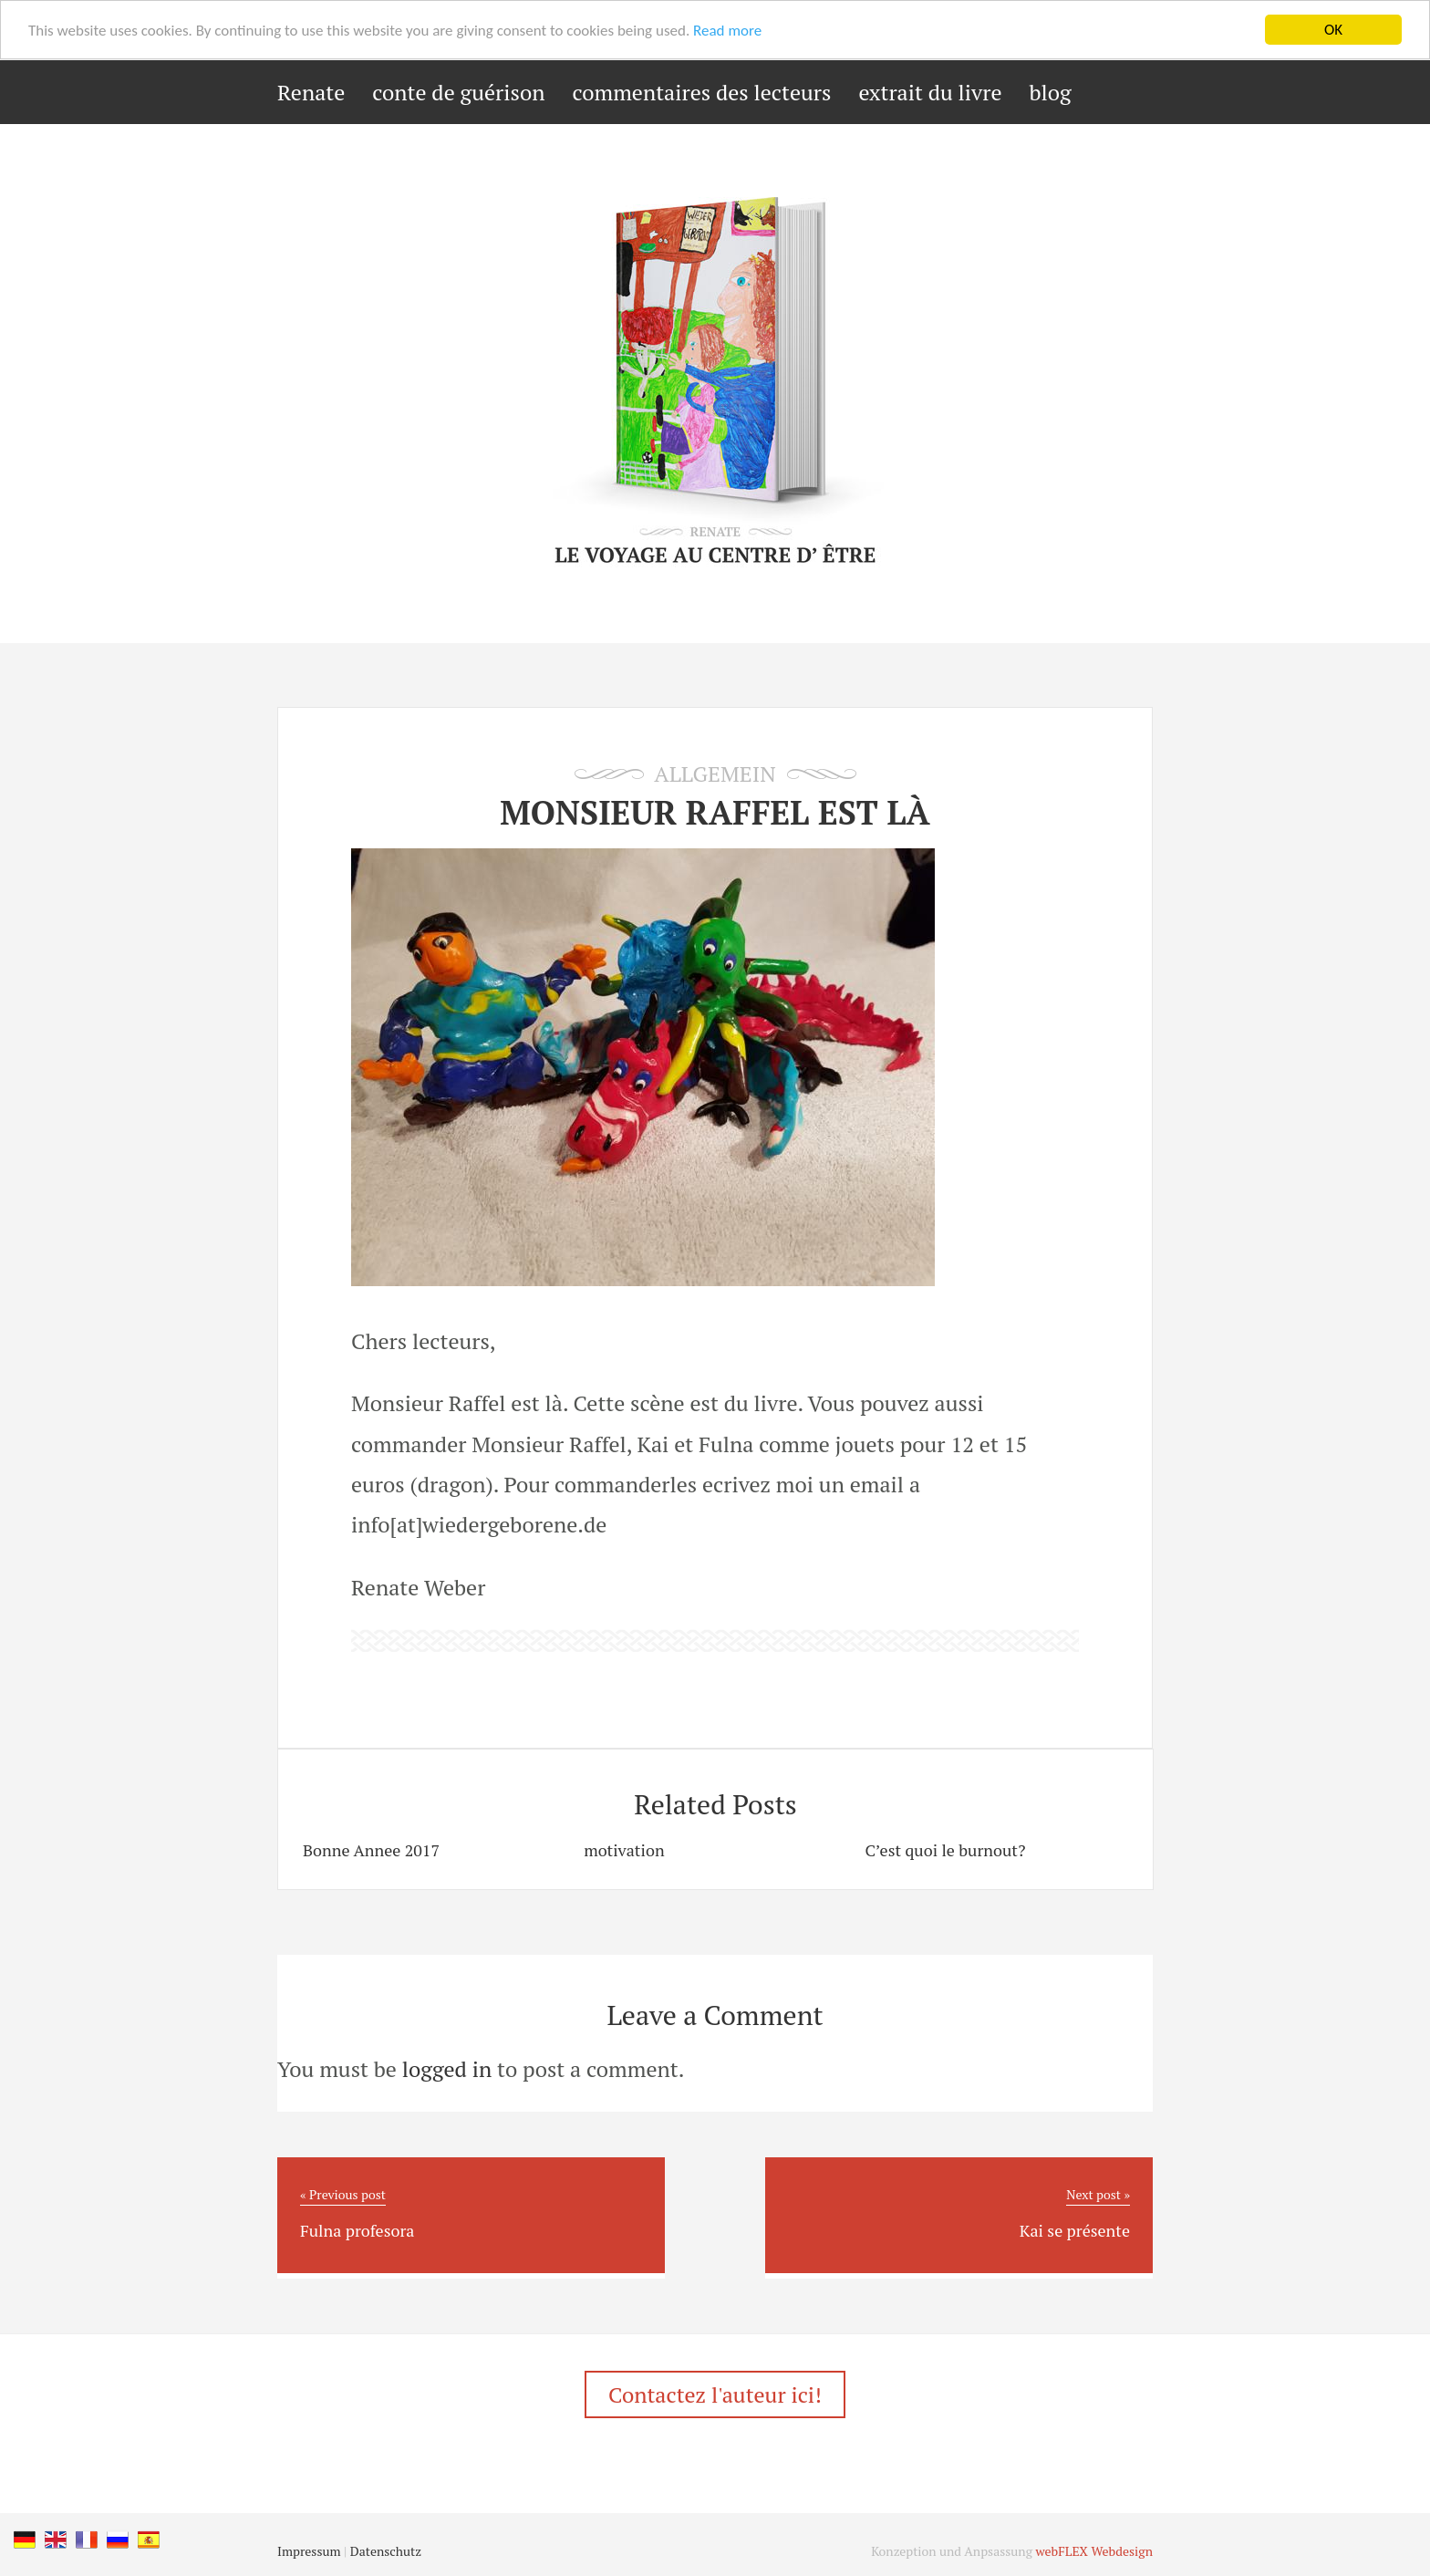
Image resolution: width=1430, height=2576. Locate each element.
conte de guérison (458, 92)
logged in (447, 2068)
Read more (727, 30)
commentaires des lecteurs (701, 92)
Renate (311, 92)
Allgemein (714, 773)
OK (1333, 29)
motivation (624, 1850)
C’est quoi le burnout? (945, 1850)
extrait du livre (929, 92)
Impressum (309, 2551)
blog (1051, 92)
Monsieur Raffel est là (715, 812)
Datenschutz (385, 2551)
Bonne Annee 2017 (371, 1850)
